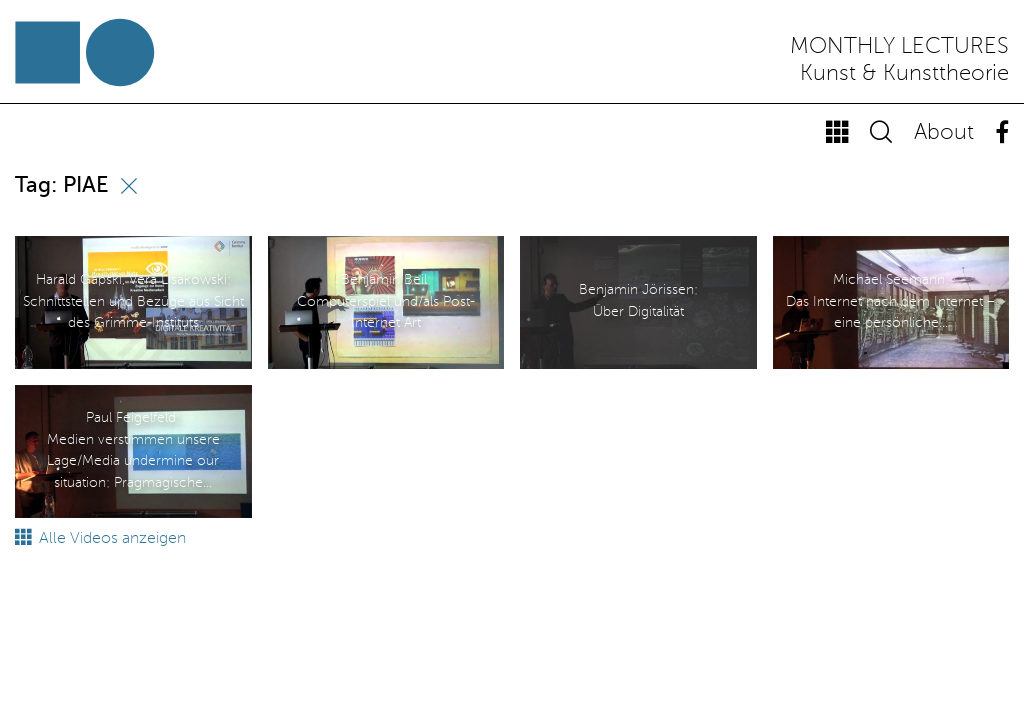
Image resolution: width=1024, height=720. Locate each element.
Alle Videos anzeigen (100, 539)
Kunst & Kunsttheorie (904, 74)
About (944, 133)
